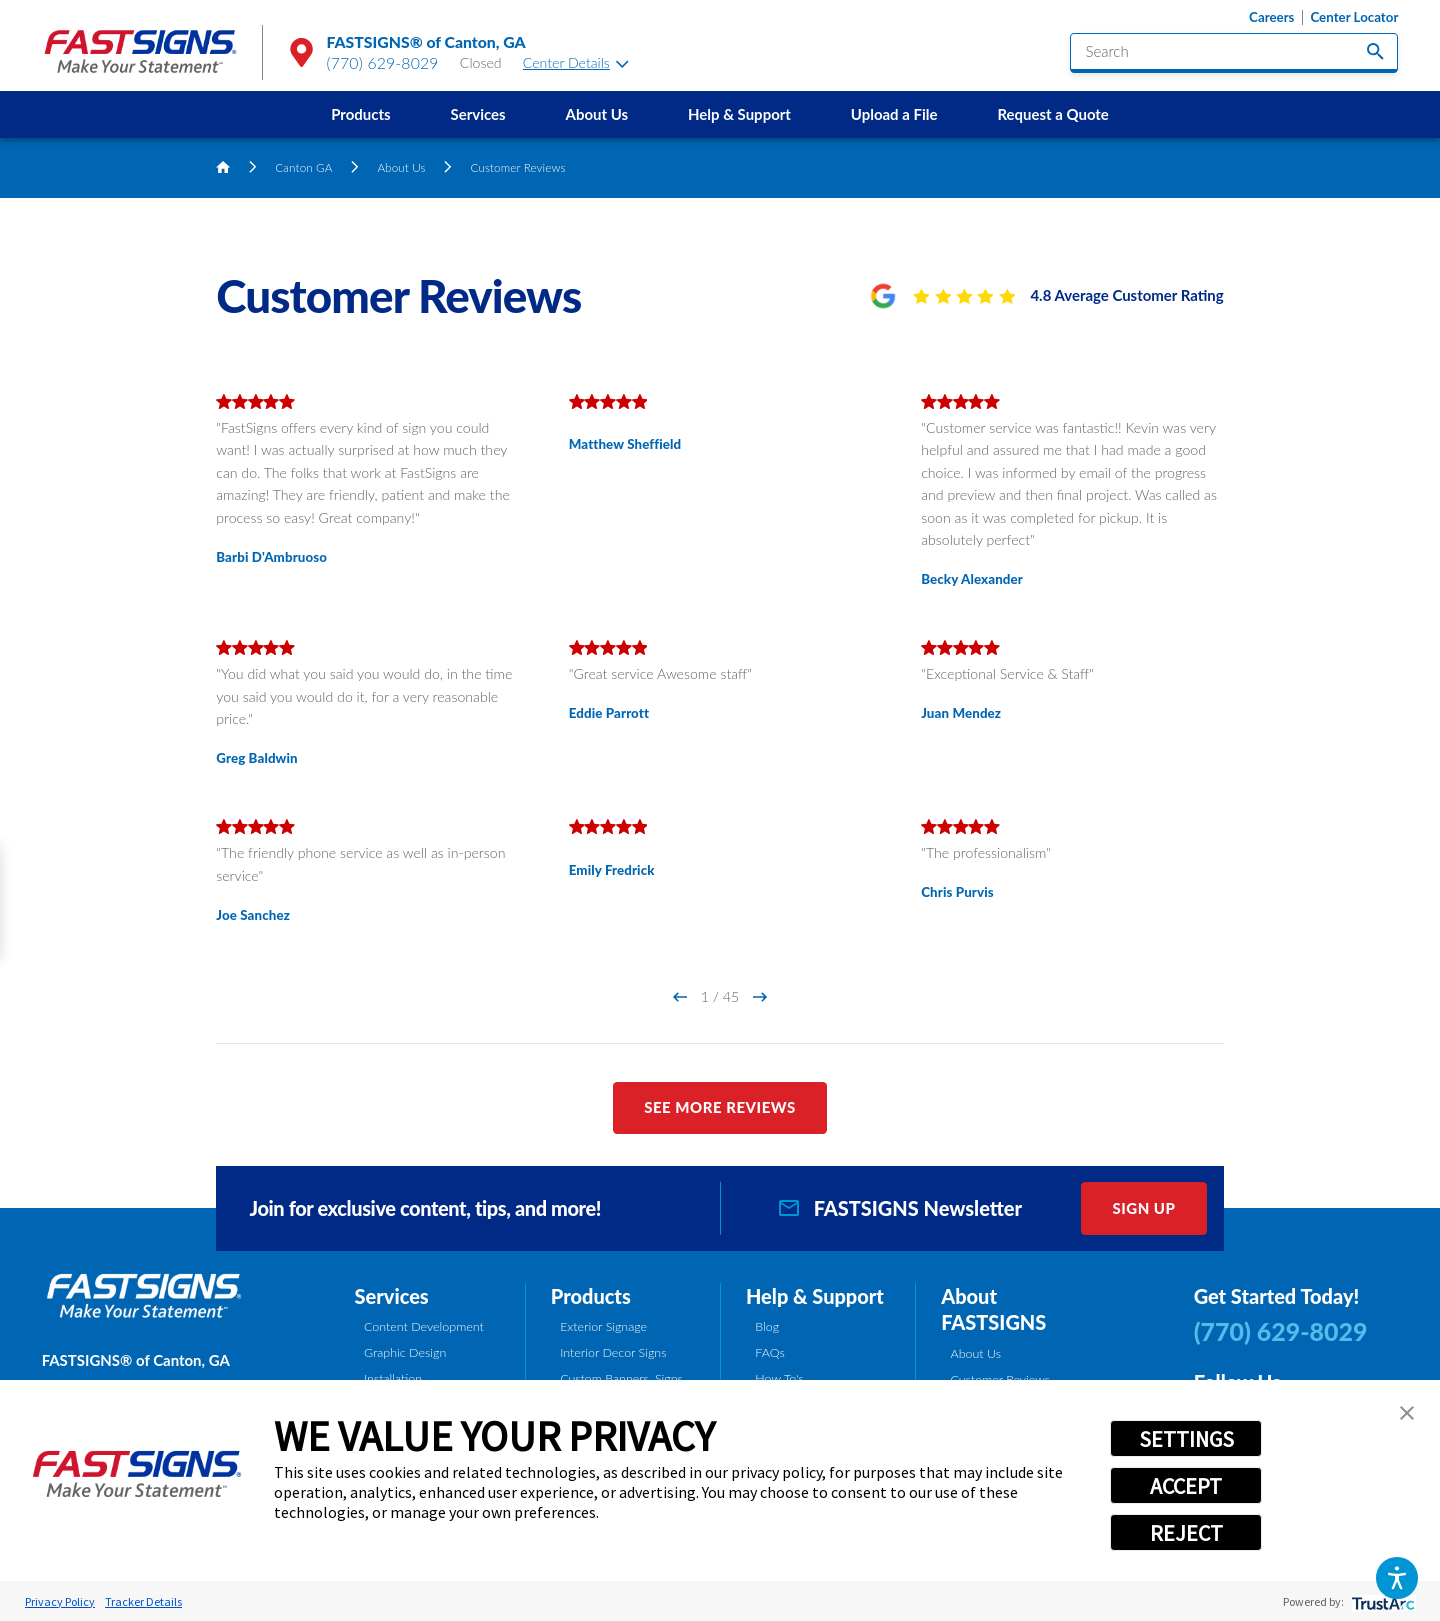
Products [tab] (591, 1296)
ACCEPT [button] (1186, 1486)
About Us (597, 114)
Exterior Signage (603, 1326)
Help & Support (739, 114)
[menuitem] (360, 114)
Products (360, 114)
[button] (1396, 1577)
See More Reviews (720, 1107)
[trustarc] (1381, 1601)
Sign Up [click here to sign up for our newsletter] (1143, 1208)
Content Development (424, 1326)
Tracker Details (143, 1601)
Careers (1271, 17)
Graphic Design (405, 1352)
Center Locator (1354, 17)
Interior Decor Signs (613, 1352)
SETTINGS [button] (1186, 1439)
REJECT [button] (1186, 1533)
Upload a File (894, 114)
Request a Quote (1052, 114)
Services (477, 114)
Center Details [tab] (576, 62)
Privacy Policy (60, 1601)
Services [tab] (392, 1296)
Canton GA (303, 167)
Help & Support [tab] (815, 1296)
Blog (767, 1326)
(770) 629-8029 (383, 62)
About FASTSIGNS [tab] (993, 1309)
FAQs (769, 1352)
